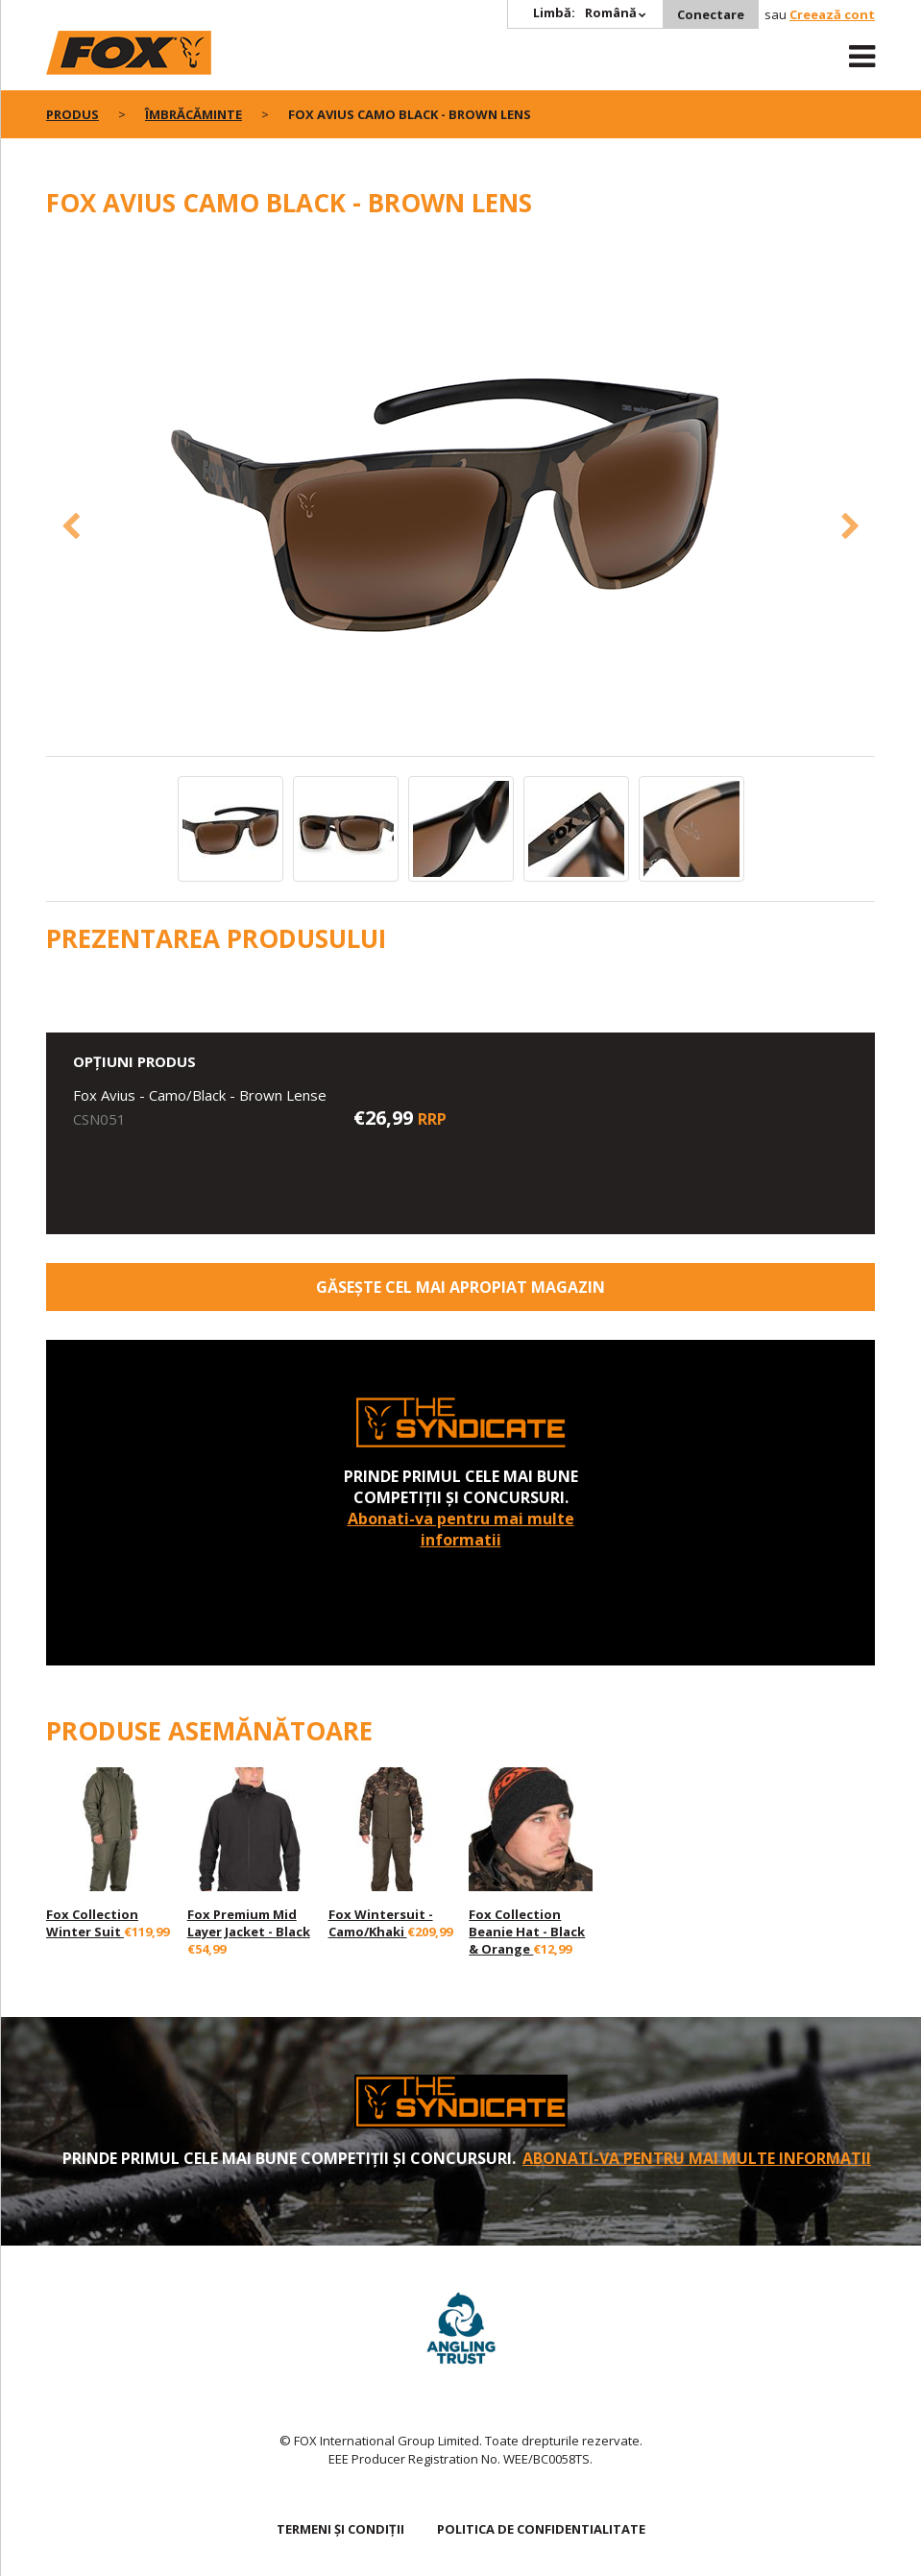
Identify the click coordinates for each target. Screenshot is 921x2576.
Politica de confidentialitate (541, 2529)
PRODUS (72, 114)
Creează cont (832, 14)
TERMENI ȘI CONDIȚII (340, 2529)
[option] (461, 497)
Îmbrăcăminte (193, 114)
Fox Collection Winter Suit (92, 1923)
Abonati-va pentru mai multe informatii (461, 1529)
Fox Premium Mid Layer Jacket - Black (248, 1923)
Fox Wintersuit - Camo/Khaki (380, 1923)
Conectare (710, 14)
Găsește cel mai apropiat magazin (460, 1287)
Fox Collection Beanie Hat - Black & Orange (527, 1931)
